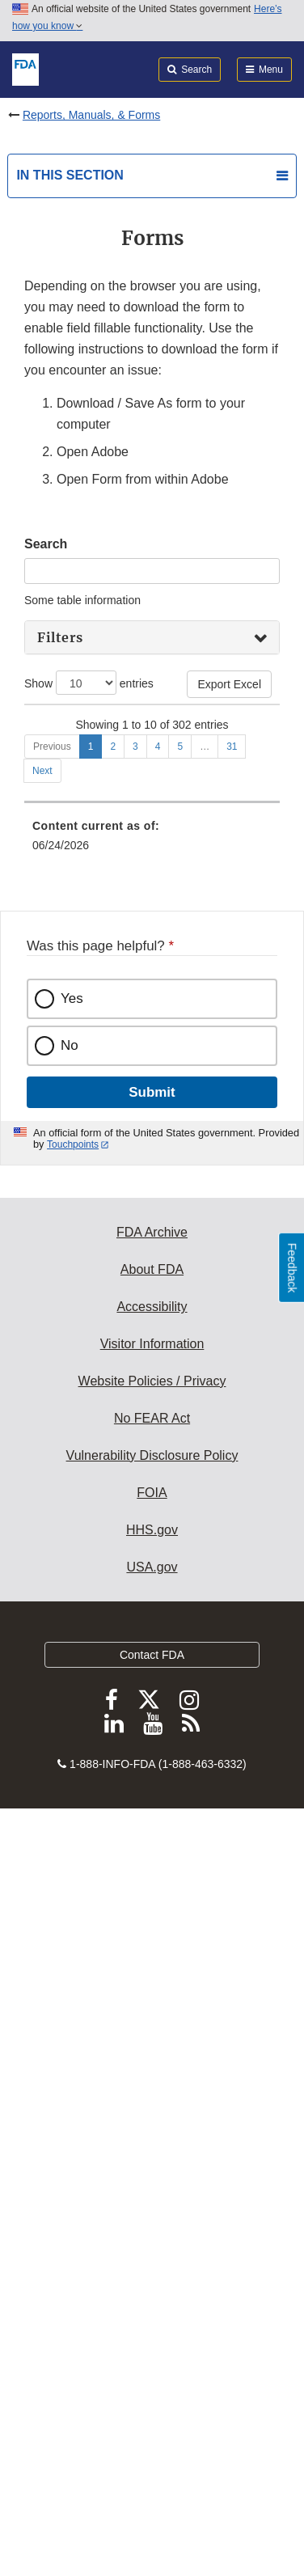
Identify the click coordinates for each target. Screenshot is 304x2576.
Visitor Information (152, 2110)
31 (231, 1513)
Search (45, 544)
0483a (47, 1315)
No (69, 1812)
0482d (47, 1269)
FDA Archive (152, 1999)
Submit (152, 1859)
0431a (47, 1161)
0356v (47, 1004)
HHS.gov (152, 2296)
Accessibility (151, 2073)
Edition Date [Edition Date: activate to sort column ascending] (233, 727)
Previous (52, 1513)
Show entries (89, 682)
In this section (69, 175)
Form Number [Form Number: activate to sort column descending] (53, 727)
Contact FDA (152, 2421)
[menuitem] (152, 1652)
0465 (44, 1223)
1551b (47, 1424)
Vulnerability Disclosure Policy (152, 2222)
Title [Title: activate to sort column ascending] (119, 735)
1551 (44, 1378)
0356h (47, 766)
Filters (60, 637)
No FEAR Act (152, 2185)
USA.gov (151, 2334)
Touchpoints (73, 1911)
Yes (72, 1765)
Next (42, 1537)
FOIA (152, 2259)
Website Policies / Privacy (152, 2148)
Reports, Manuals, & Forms (91, 114)
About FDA (152, 2036)
